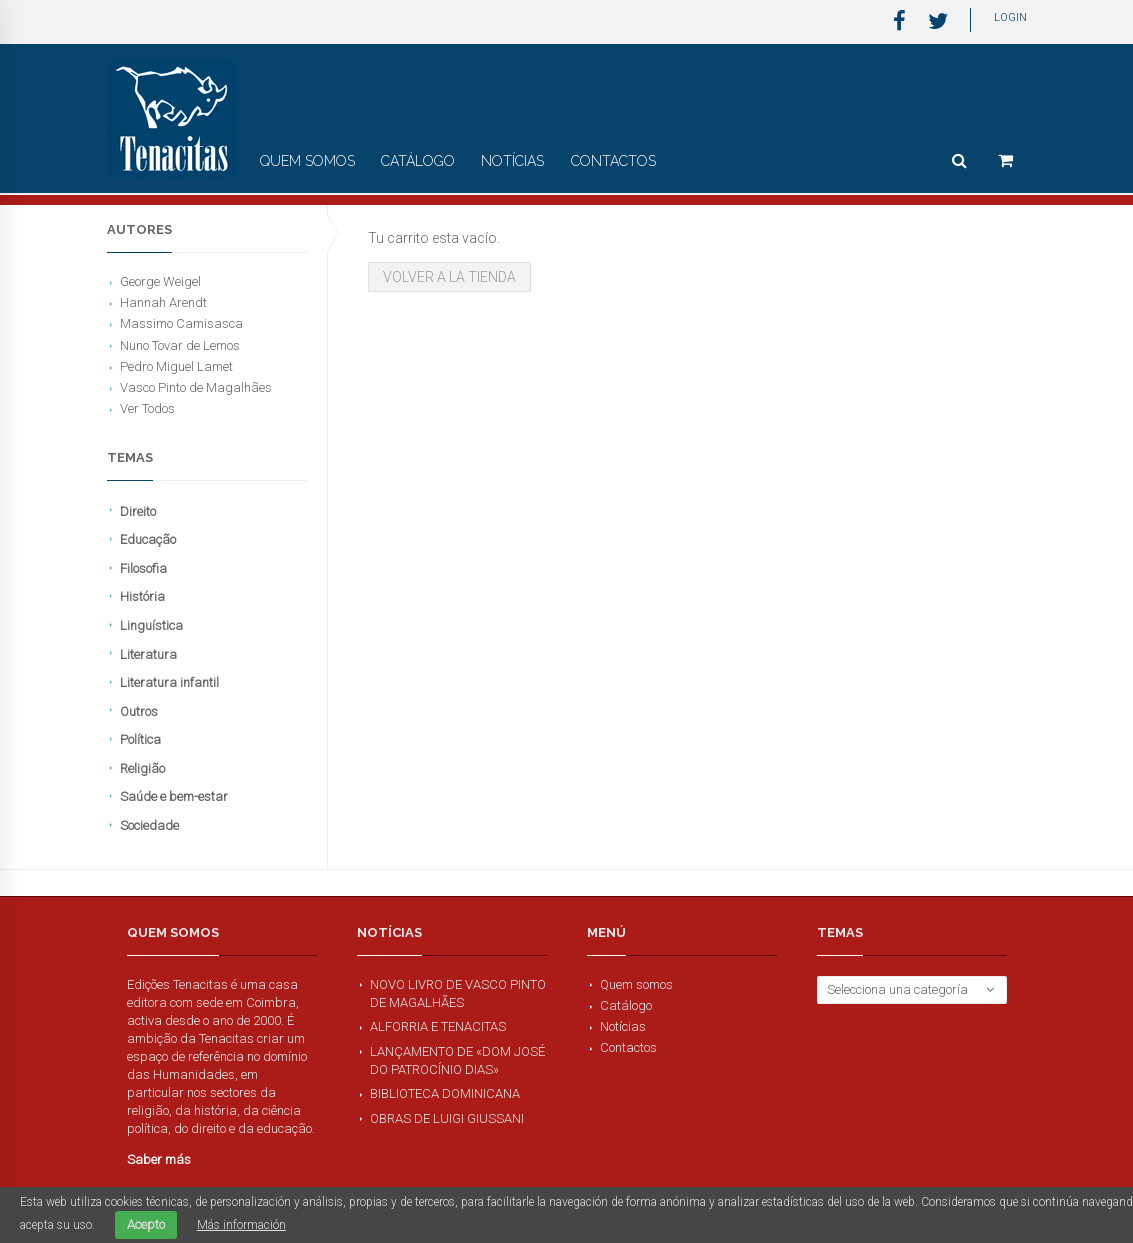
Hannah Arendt (163, 302)
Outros (139, 711)
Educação (148, 539)
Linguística (151, 625)
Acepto (146, 1224)
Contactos (613, 161)
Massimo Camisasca (181, 323)
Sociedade (149, 825)
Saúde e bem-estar (174, 796)
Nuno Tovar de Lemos (180, 345)
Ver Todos (147, 408)
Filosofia (143, 568)
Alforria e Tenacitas (438, 1026)
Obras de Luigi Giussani (447, 1118)
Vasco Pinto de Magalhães (196, 387)
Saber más (159, 1159)
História (142, 596)
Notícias (512, 161)
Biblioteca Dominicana (445, 1093)
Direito (138, 511)
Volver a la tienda (449, 277)
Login (1010, 17)
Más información (241, 1225)
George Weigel (160, 281)
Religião (142, 768)
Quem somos (307, 161)
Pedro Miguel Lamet (176, 366)
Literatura (148, 654)
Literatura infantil (169, 682)
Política (140, 739)
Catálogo (418, 161)
